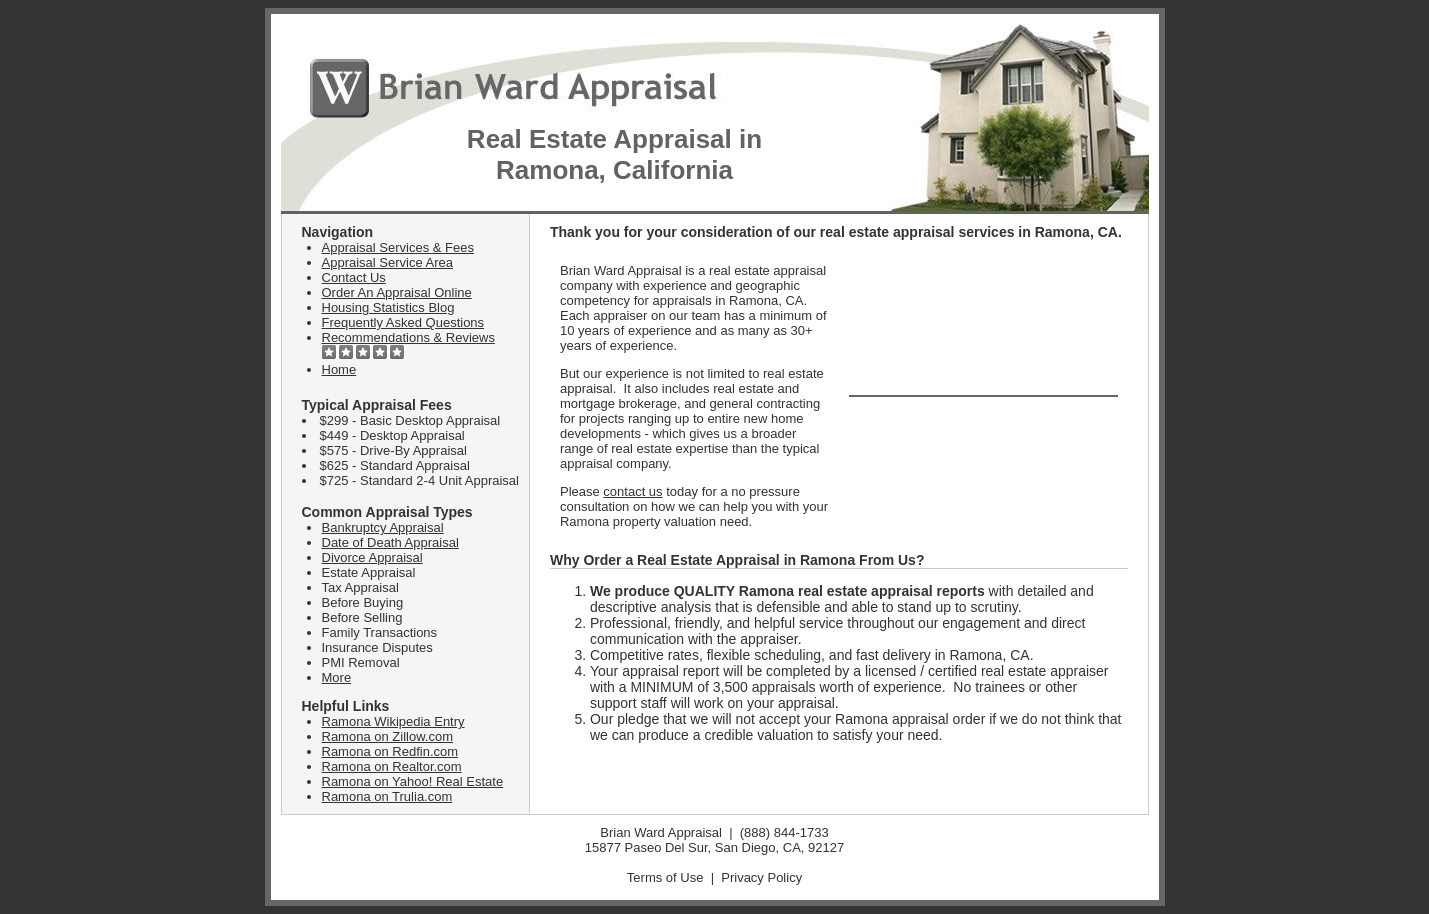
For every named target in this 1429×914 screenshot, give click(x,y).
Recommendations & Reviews (408, 337)
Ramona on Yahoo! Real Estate (413, 781)
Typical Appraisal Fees (377, 405)
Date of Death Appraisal (390, 542)
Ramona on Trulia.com (387, 796)
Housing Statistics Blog (388, 307)
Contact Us (354, 277)
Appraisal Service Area (388, 262)
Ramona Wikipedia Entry (393, 721)
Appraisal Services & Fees (398, 247)
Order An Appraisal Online (397, 292)
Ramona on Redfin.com (390, 751)
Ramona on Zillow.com (388, 736)
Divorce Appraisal (372, 557)
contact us (632, 491)
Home (339, 369)
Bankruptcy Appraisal (383, 527)
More (337, 677)
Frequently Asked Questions (403, 322)
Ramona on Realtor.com (392, 766)
